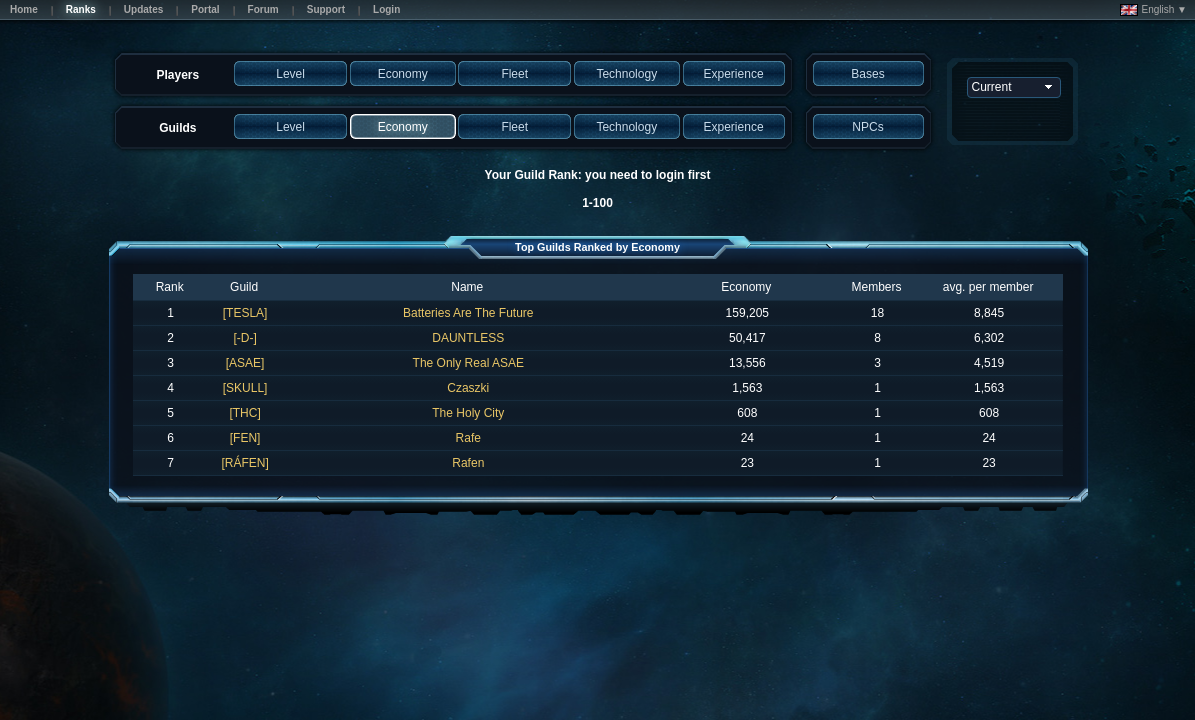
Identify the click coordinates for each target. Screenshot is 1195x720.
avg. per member (988, 287)
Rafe (468, 438)
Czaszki (468, 388)
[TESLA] (245, 313)
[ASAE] (245, 363)
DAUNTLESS (468, 338)
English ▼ (1153, 10)
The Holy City (468, 413)
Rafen (468, 463)
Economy (746, 287)
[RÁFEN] (244, 463)
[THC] (244, 413)
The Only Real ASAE (468, 363)
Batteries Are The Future (468, 313)
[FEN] (245, 438)
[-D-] (244, 338)
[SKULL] (245, 388)
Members (877, 287)
